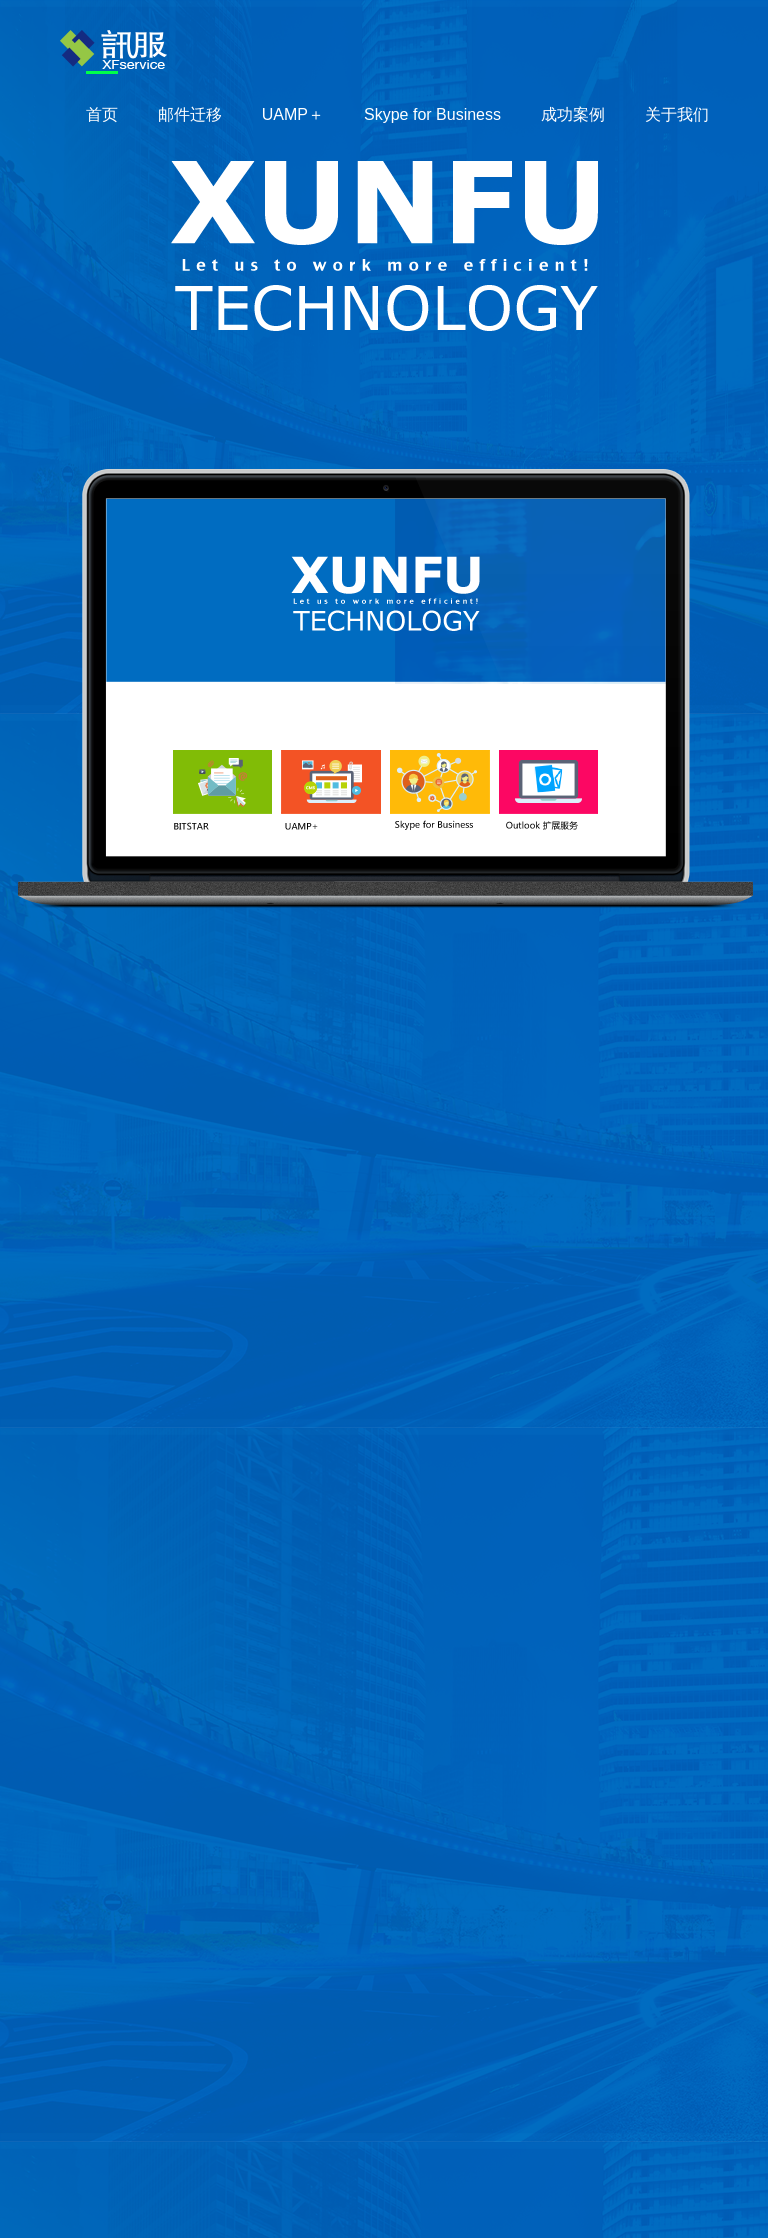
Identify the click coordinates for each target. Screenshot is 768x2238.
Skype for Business (432, 114)
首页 (102, 114)
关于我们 (677, 114)
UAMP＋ (293, 114)
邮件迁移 (190, 114)
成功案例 (573, 114)
